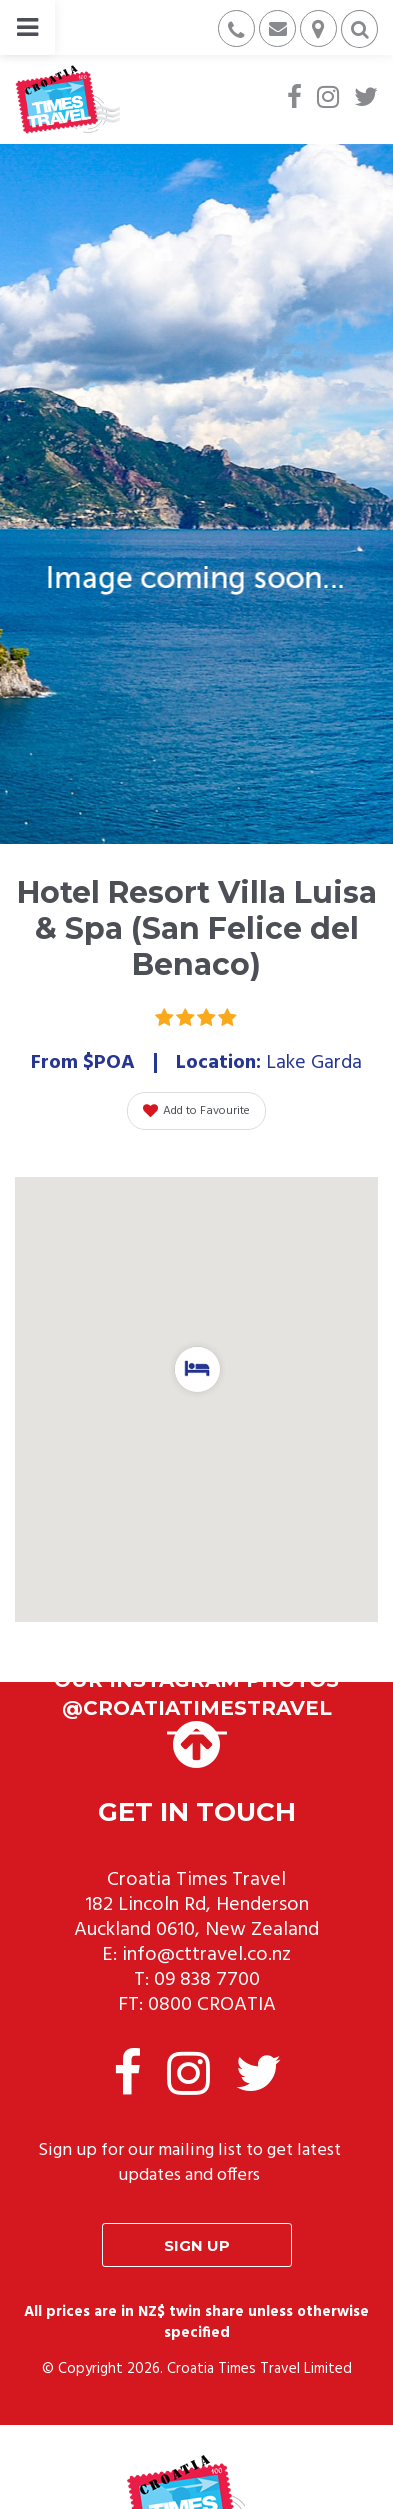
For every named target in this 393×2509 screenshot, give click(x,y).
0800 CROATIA (212, 2005)
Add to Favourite (196, 1111)
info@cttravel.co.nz (206, 1955)
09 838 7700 (207, 1980)
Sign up (197, 2245)
